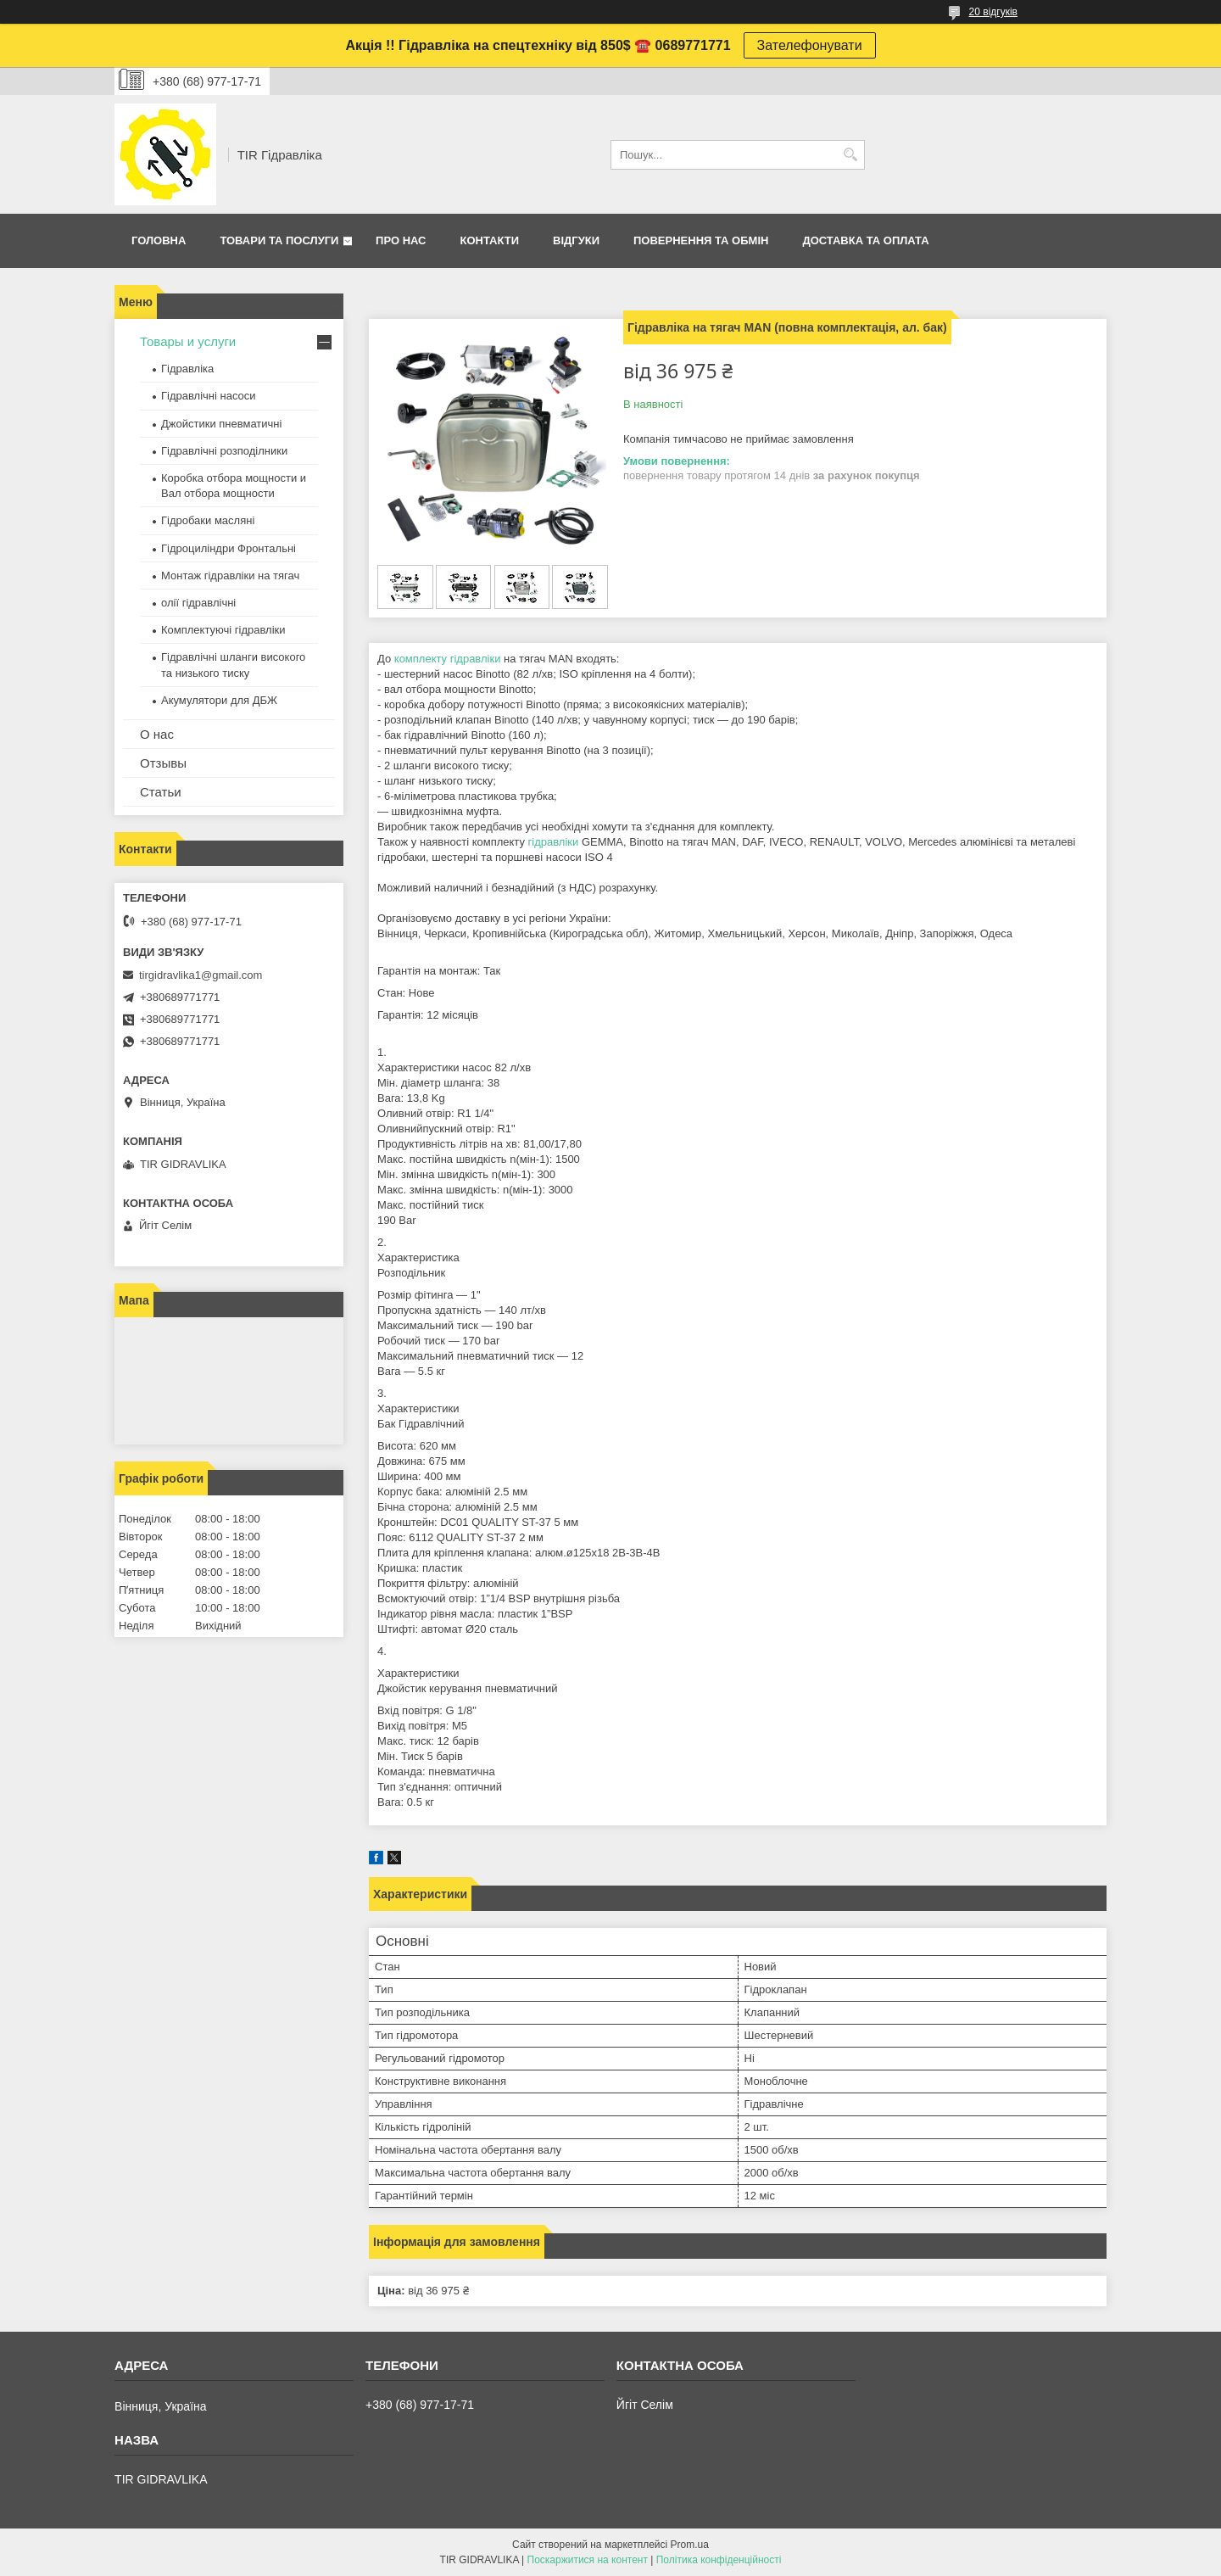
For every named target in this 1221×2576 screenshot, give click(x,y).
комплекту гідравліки (447, 658)
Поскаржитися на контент (587, 2560)
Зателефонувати (809, 45)
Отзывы (163, 763)
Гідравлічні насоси (208, 395)
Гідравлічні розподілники (224, 450)
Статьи (160, 792)
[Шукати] (850, 155)
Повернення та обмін (700, 240)
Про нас (401, 240)
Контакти (490, 240)
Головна (158, 240)
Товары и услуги (188, 341)
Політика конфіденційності (719, 2560)
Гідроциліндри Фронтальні (228, 548)
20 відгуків (993, 12)
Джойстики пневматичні (221, 423)
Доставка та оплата (865, 240)
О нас (157, 734)
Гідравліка (187, 368)
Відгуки (576, 240)
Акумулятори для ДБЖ (219, 700)
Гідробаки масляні (207, 520)
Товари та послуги (279, 240)
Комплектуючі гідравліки (223, 629)
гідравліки (553, 841)
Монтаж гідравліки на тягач (230, 575)
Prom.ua (690, 2545)
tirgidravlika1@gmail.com (200, 975)
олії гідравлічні (198, 602)
